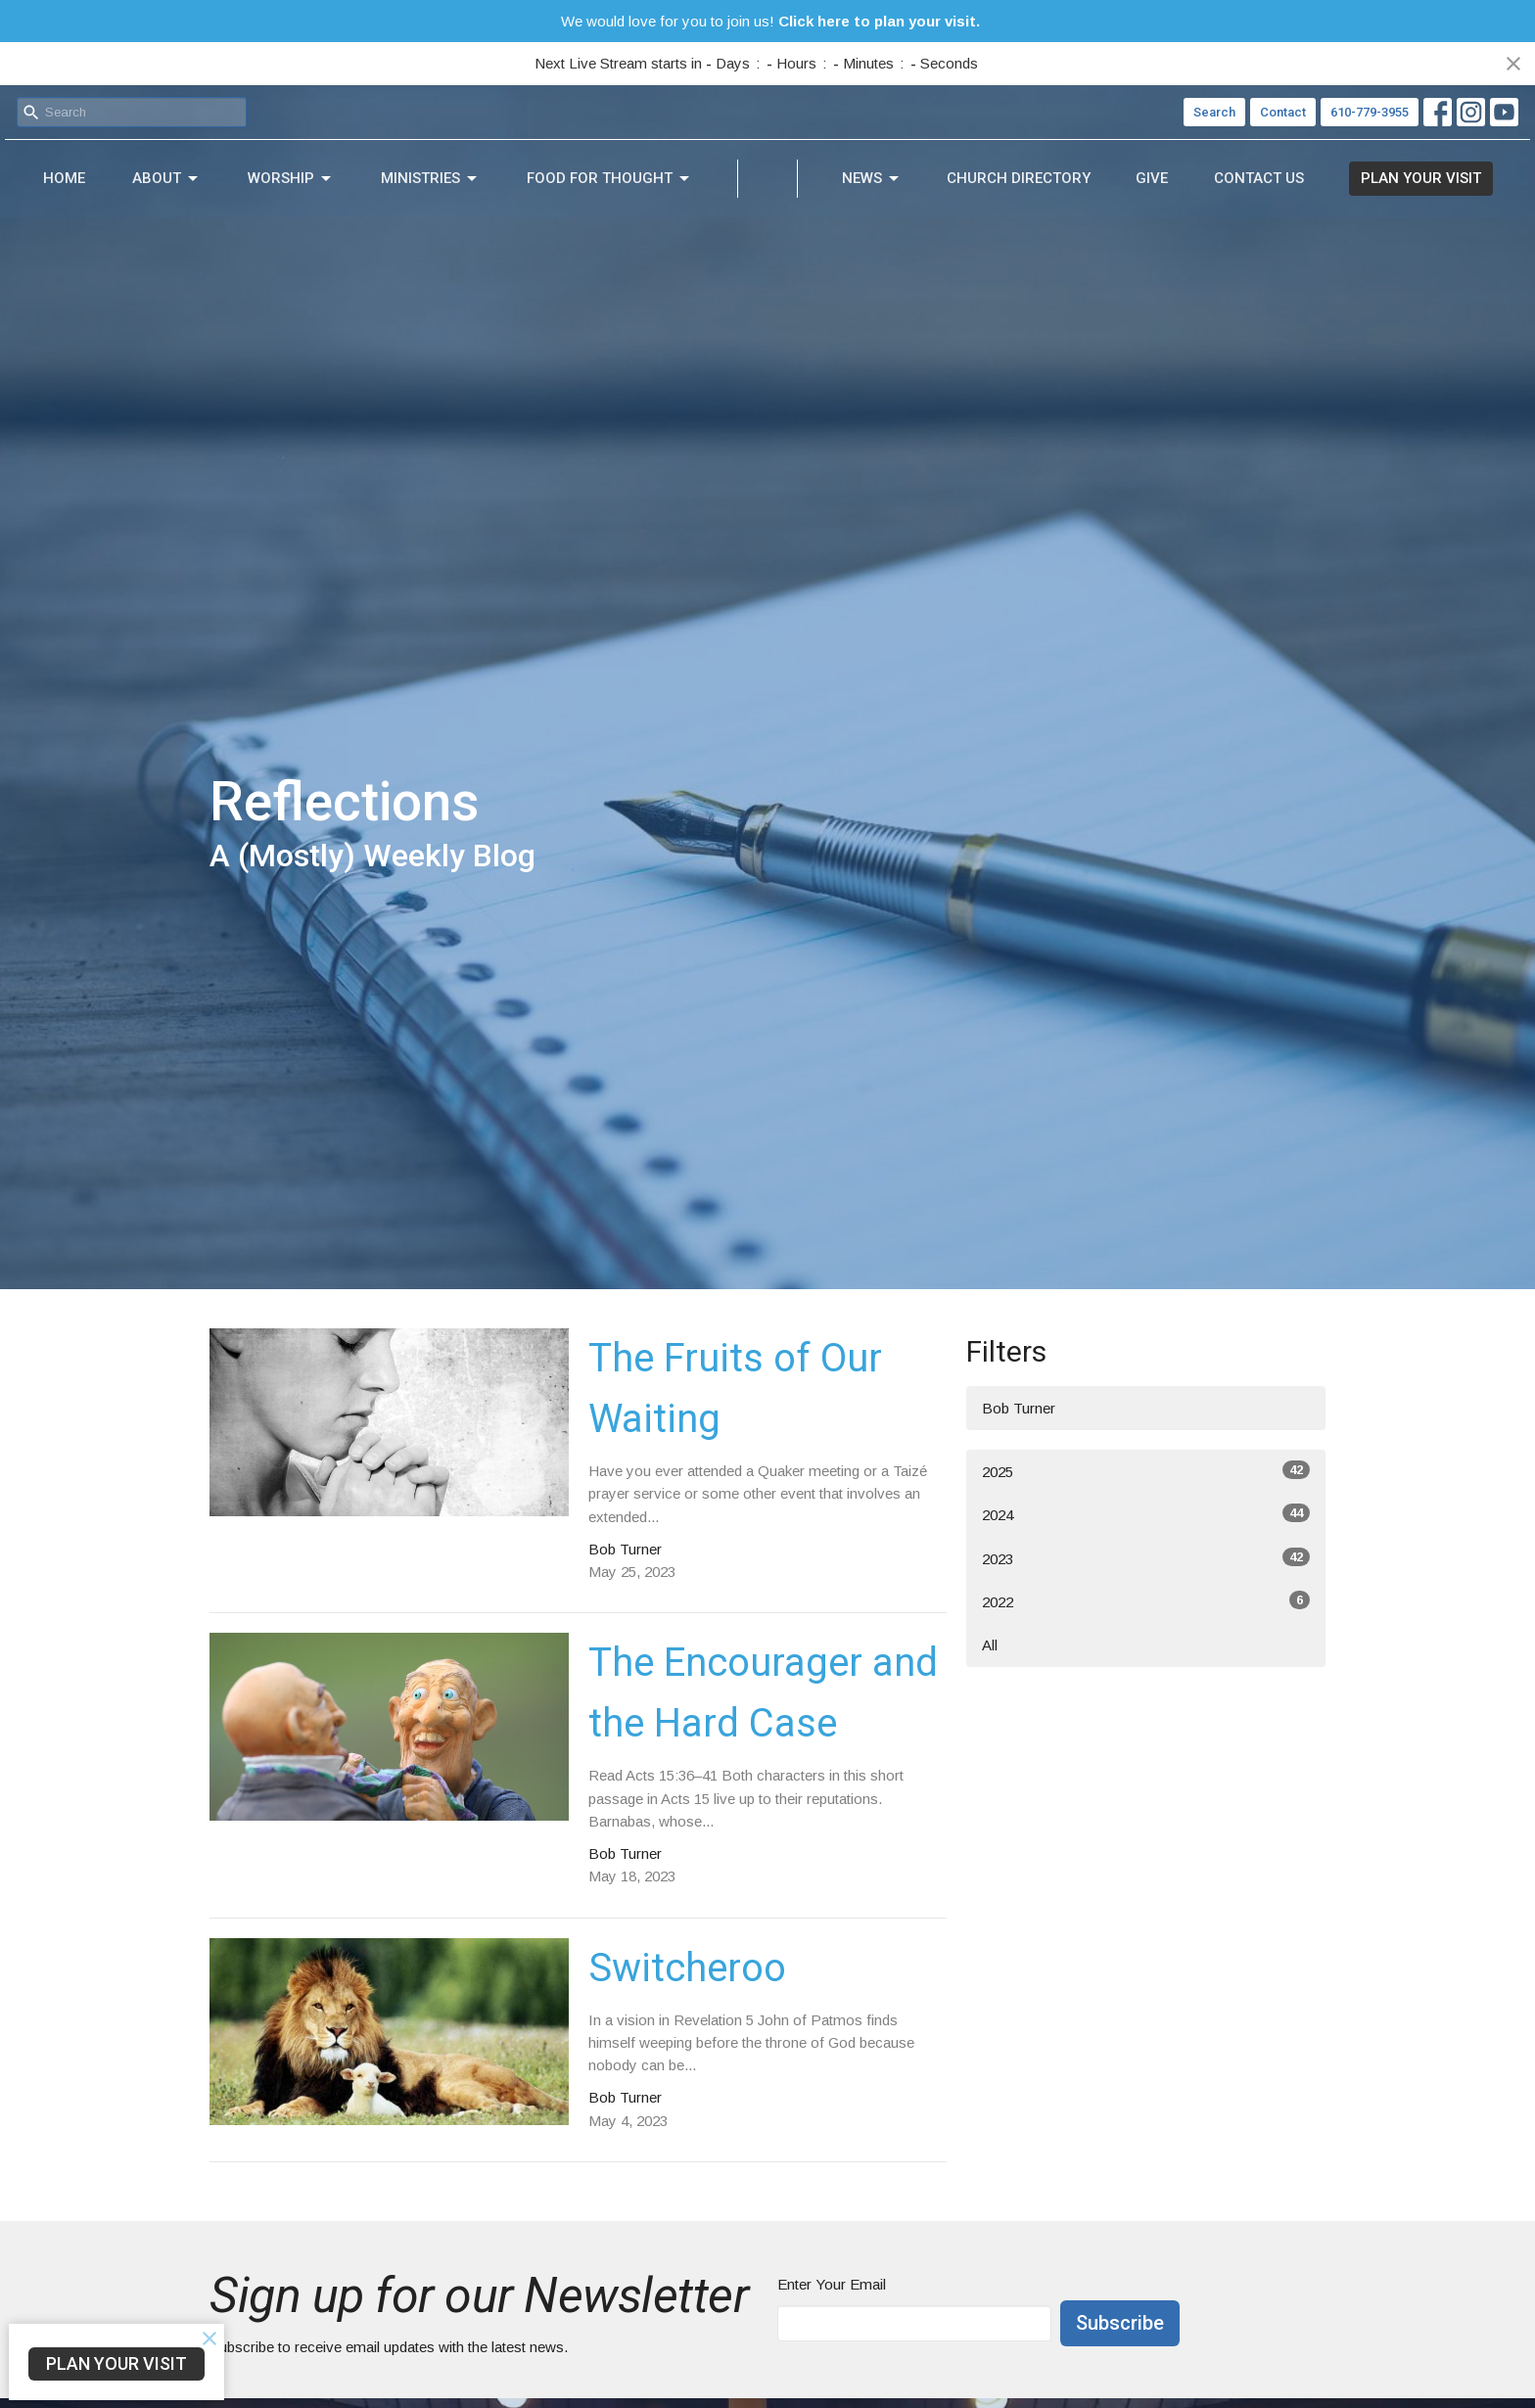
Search (1214, 112)
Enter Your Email (831, 2284)
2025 (1146, 1470)
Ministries (327, 191)
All (990, 1645)
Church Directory (1121, 190)
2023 (1146, 1557)
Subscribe (1120, 2323)
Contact (1283, 112)
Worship (217, 191)
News (1004, 191)
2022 (1146, 1600)
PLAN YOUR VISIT (1435, 190)
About (122, 191)
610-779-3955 (1369, 112)
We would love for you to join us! (770, 21)
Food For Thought (477, 191)
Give (1225, 190)
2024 (1146, 1513)
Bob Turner (1018, 1408)
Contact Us (1303, 190)
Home (49, 190)
